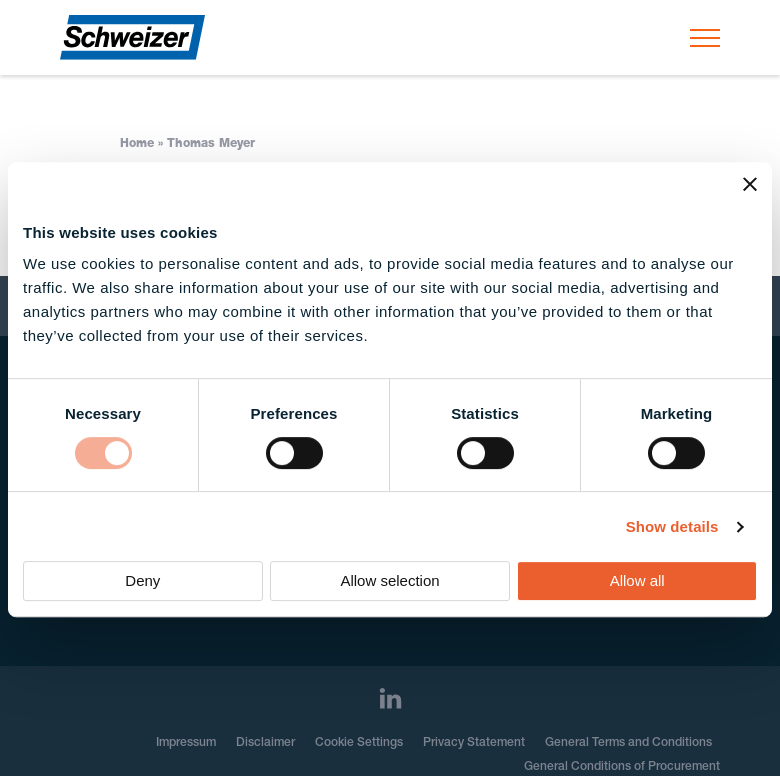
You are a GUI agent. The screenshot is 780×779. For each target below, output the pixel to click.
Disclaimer (265, 743)
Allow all (637, 580)
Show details (672, 526)
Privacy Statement (474, 743)
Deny (142, 580)
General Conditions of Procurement (622, 767)
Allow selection (389, 580)
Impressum (186, 743)
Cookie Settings (359, 743)
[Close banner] (750, 184)
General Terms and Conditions (628, 743)
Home (137, 144)
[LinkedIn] (390, 698)
